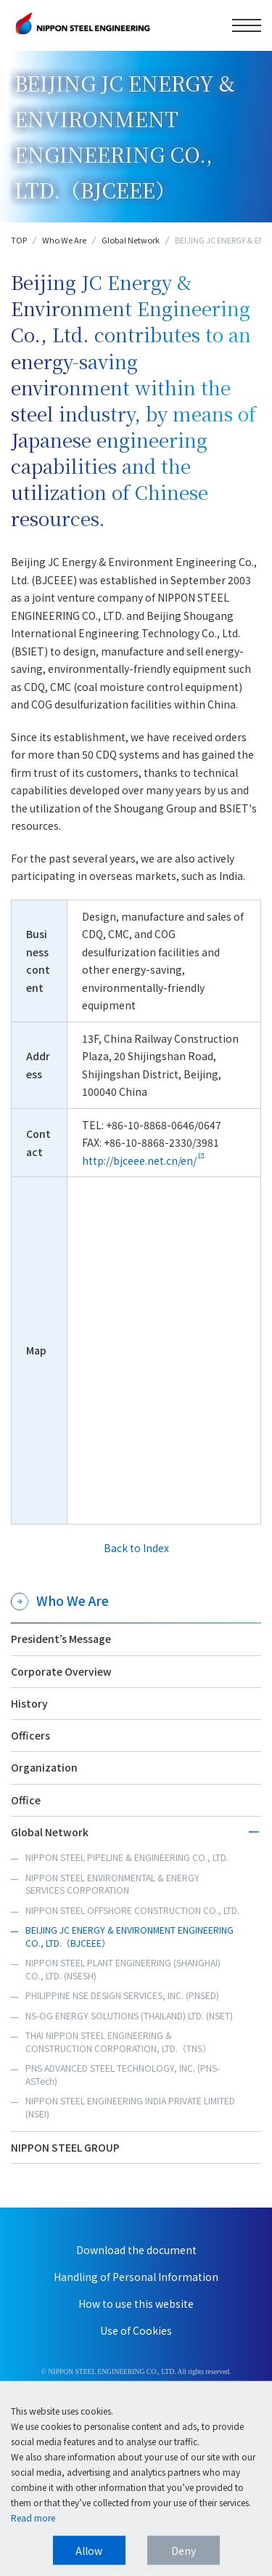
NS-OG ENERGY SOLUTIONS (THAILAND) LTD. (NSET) (129, 2015)
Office (26, 1800)
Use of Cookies (136, 2330)
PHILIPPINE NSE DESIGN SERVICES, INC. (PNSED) (122, 1995)
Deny (183, 2550)
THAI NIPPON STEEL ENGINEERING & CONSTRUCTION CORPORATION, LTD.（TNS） (118, 2042)
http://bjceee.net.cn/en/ (139, 1160)
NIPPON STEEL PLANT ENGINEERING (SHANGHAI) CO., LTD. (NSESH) (123, 1969)
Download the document (136, 2249)
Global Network (131, 240)
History (29, 1703)
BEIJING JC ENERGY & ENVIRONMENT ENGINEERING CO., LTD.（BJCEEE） (129, 1936)
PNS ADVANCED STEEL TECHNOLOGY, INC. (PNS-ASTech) (122, 2075)
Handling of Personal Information (136, 2276)
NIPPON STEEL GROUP (65, 2147)
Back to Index (136, 1548)
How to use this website (136, 2303)
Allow (88, 2550)
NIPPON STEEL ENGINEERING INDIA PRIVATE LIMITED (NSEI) (130, 2107)
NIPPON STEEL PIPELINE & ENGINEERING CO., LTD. (126, 1857)
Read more (33, 2517)
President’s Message (61, 1638)
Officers (30, 1735)
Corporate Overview (61, 1671)
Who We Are (64, 240)
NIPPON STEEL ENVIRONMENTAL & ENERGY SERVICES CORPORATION (112, 1884)
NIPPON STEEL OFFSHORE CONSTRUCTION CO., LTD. (132, 1910)
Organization (44, 1767)
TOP (19, 240)
